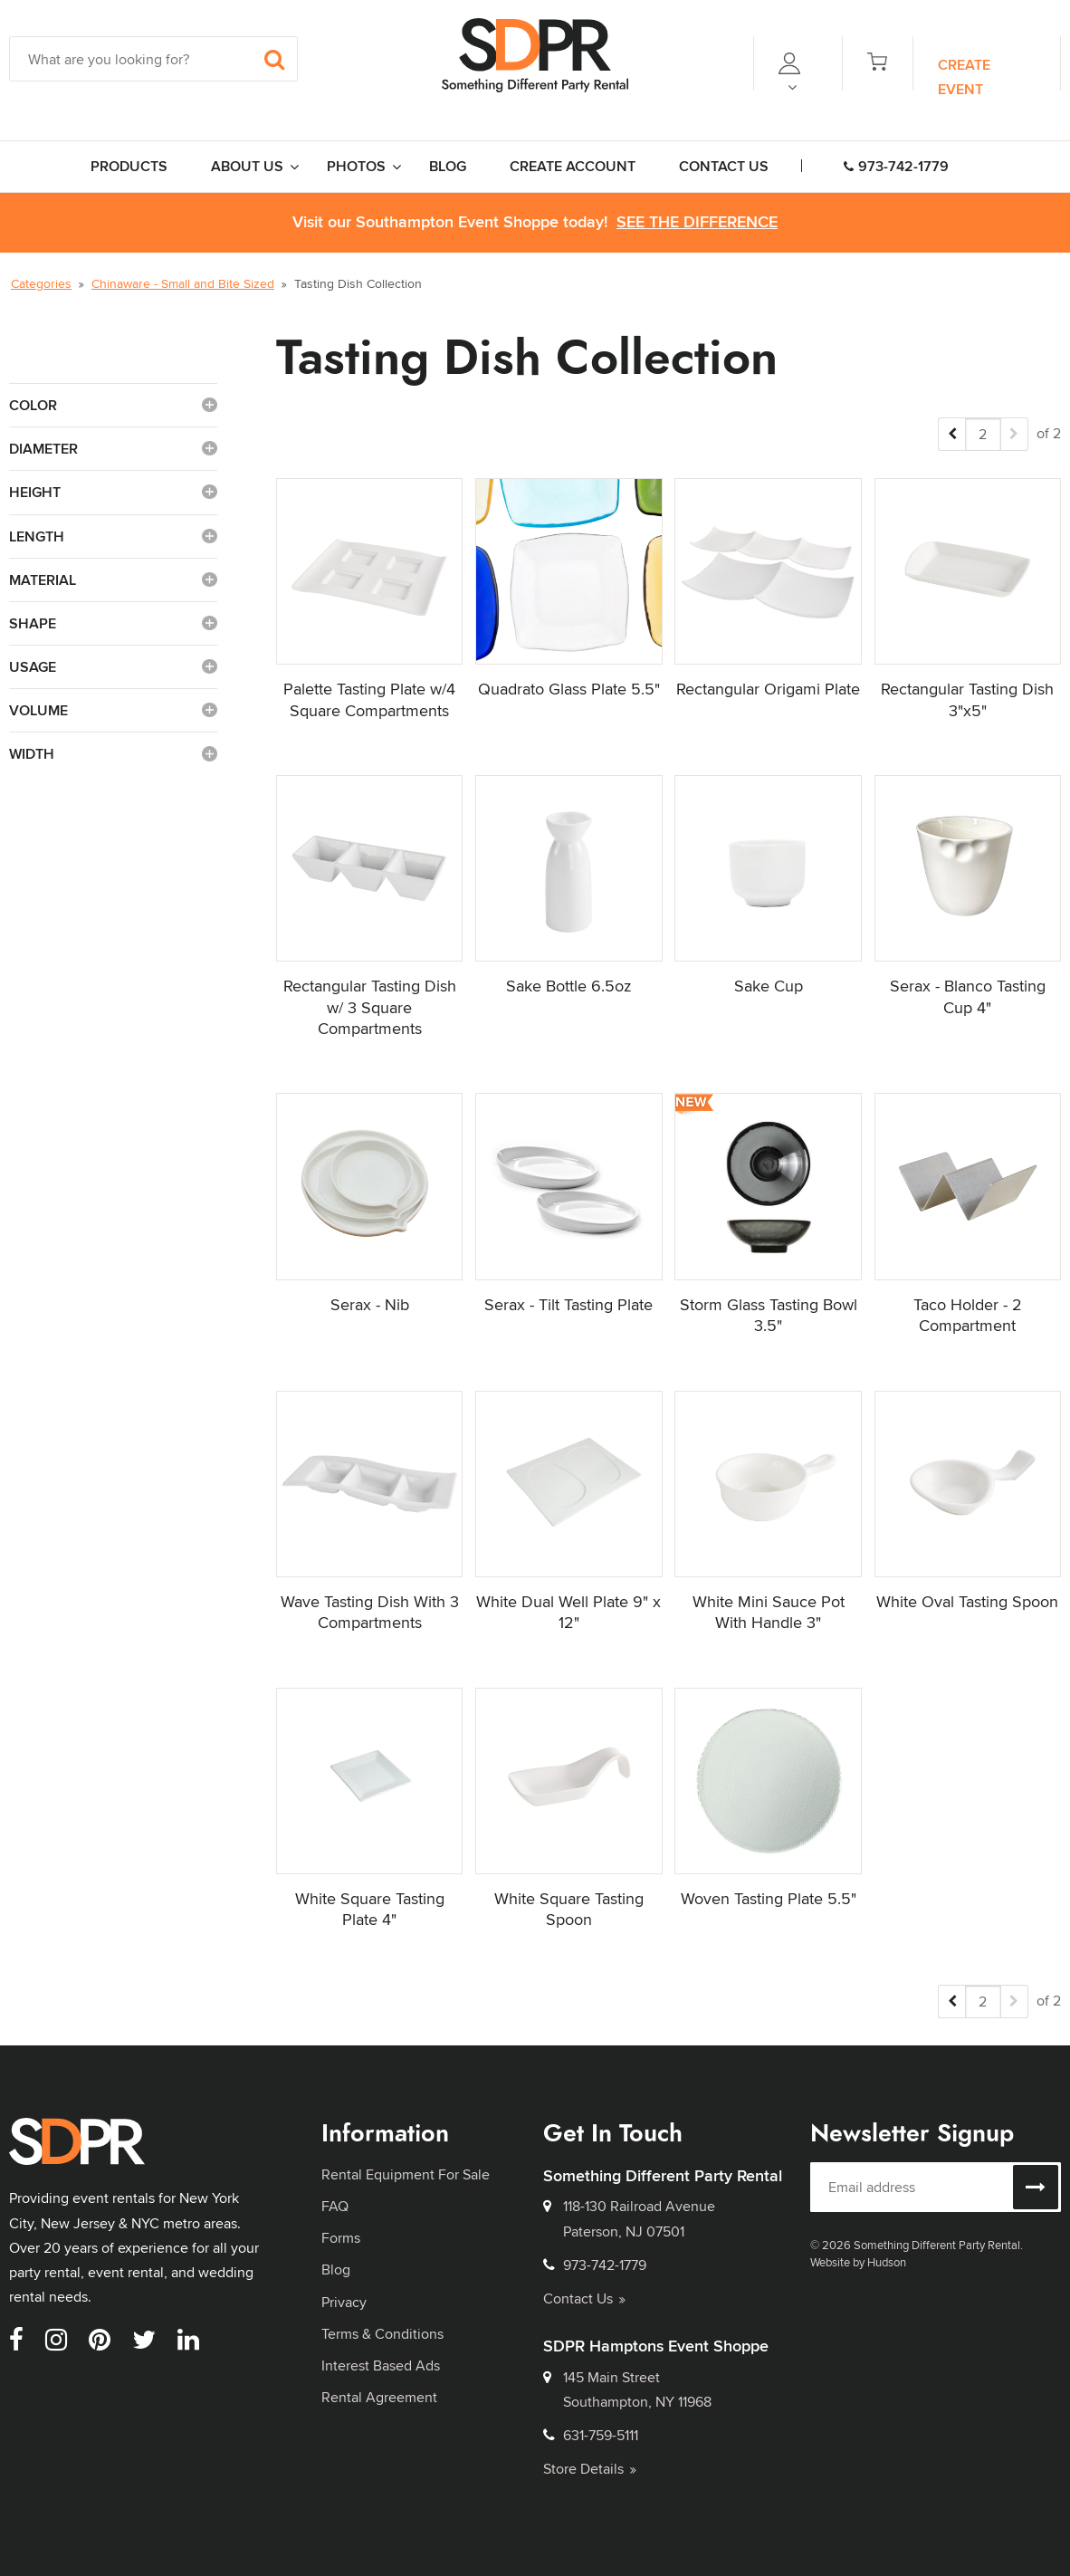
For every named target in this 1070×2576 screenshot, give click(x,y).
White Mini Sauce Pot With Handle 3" (769, 1611)
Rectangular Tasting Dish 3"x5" (967, 699)
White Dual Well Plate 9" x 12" (568, 1611)
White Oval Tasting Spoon (967, 1601)
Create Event (964, 77)
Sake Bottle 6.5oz (568, 985)
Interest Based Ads (380, 2365)
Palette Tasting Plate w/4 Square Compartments (369, 699)
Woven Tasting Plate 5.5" (768, 1898)
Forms (340, 2237)
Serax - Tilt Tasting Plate (568, 1304)
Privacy (344, 2302)
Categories (41, 283)
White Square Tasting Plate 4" (369, 1908)
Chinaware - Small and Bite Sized (182, 283)
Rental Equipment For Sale (405, 2174)
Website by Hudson (858, 2262)
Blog (335, 2269)
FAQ (335, 2206)
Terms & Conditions (382, 2333)
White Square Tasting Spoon (569, 1908)
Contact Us (584, 2298)
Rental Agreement (379, 2397)
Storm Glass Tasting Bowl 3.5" (768, 1314)
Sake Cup (768, 985)
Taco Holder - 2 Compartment (967, 1314)
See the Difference (697, 222)
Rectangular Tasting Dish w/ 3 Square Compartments (369, 1006)
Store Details (589, 2468)
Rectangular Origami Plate (768, 688)
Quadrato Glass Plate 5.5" (569, 688)
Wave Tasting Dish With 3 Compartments (370, 1611)
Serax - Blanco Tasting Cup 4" (968, 996)
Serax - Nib (369, 1304)
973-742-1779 (896, 166)
